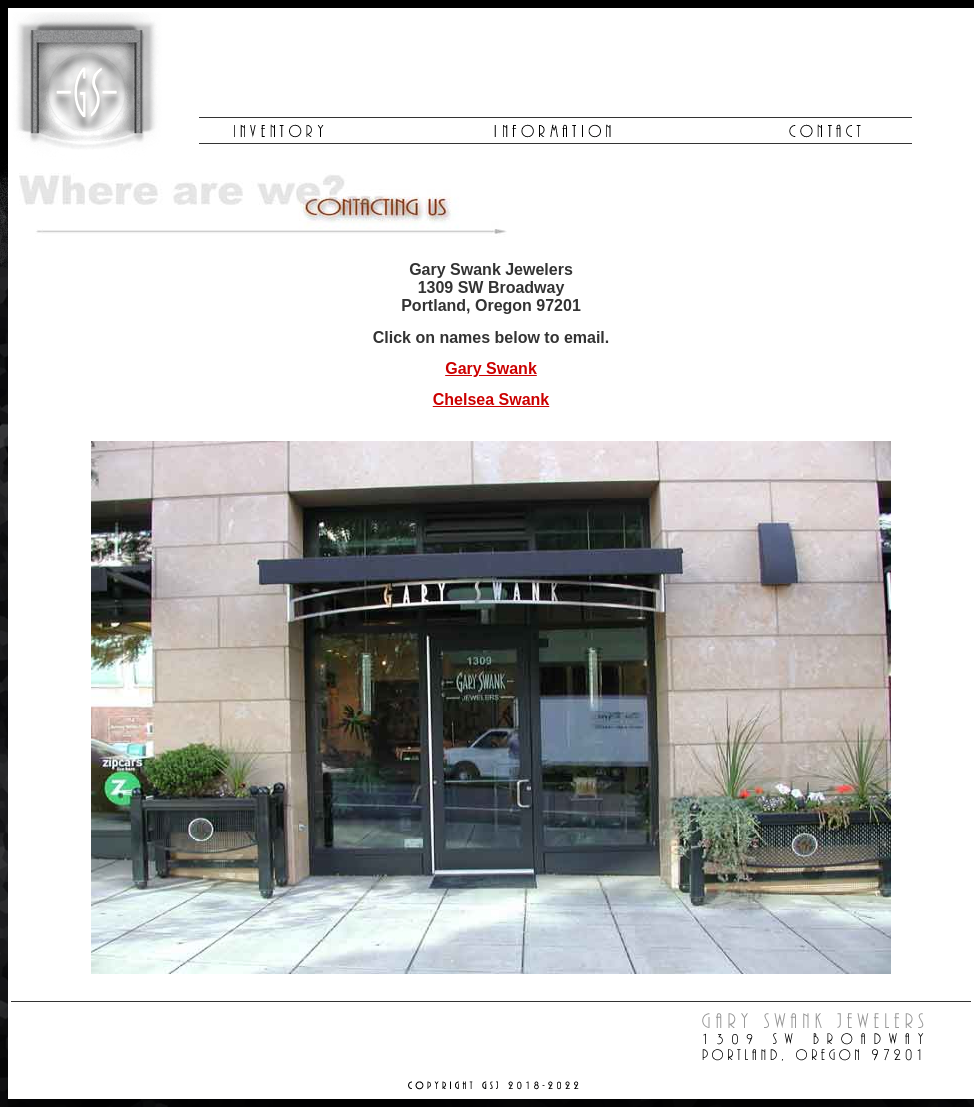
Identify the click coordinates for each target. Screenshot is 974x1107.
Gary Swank (491, 368)
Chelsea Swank (491, 399)
